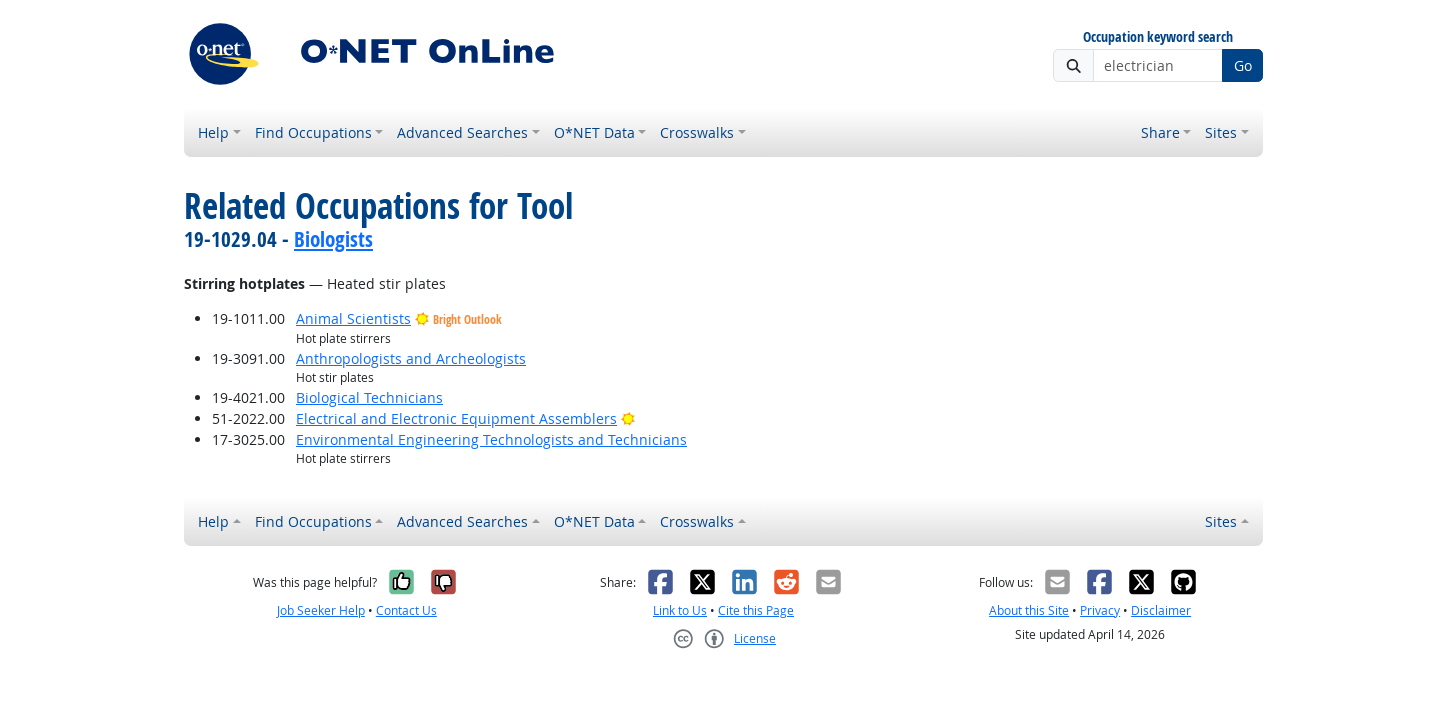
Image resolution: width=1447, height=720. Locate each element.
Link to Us (680, 610)
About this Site (1029, 610)
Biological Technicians (369, 397)
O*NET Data (594, 132)
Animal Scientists (353, 318)
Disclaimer (1161, 610)
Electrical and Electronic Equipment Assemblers (456, 418)
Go (1243, 65)
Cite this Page (756, 610)
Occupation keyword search (1158, 37)
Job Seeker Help (321, 610)
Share (1160, 132)
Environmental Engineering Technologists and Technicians (491, 439)
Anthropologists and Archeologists (411, 358)
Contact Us (406, 610)
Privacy (1100, 610)
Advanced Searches (462, 132)
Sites (1221, 132)
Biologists (333, 239)
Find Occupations (313, 132)
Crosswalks (697, 132)
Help (213, 132)
